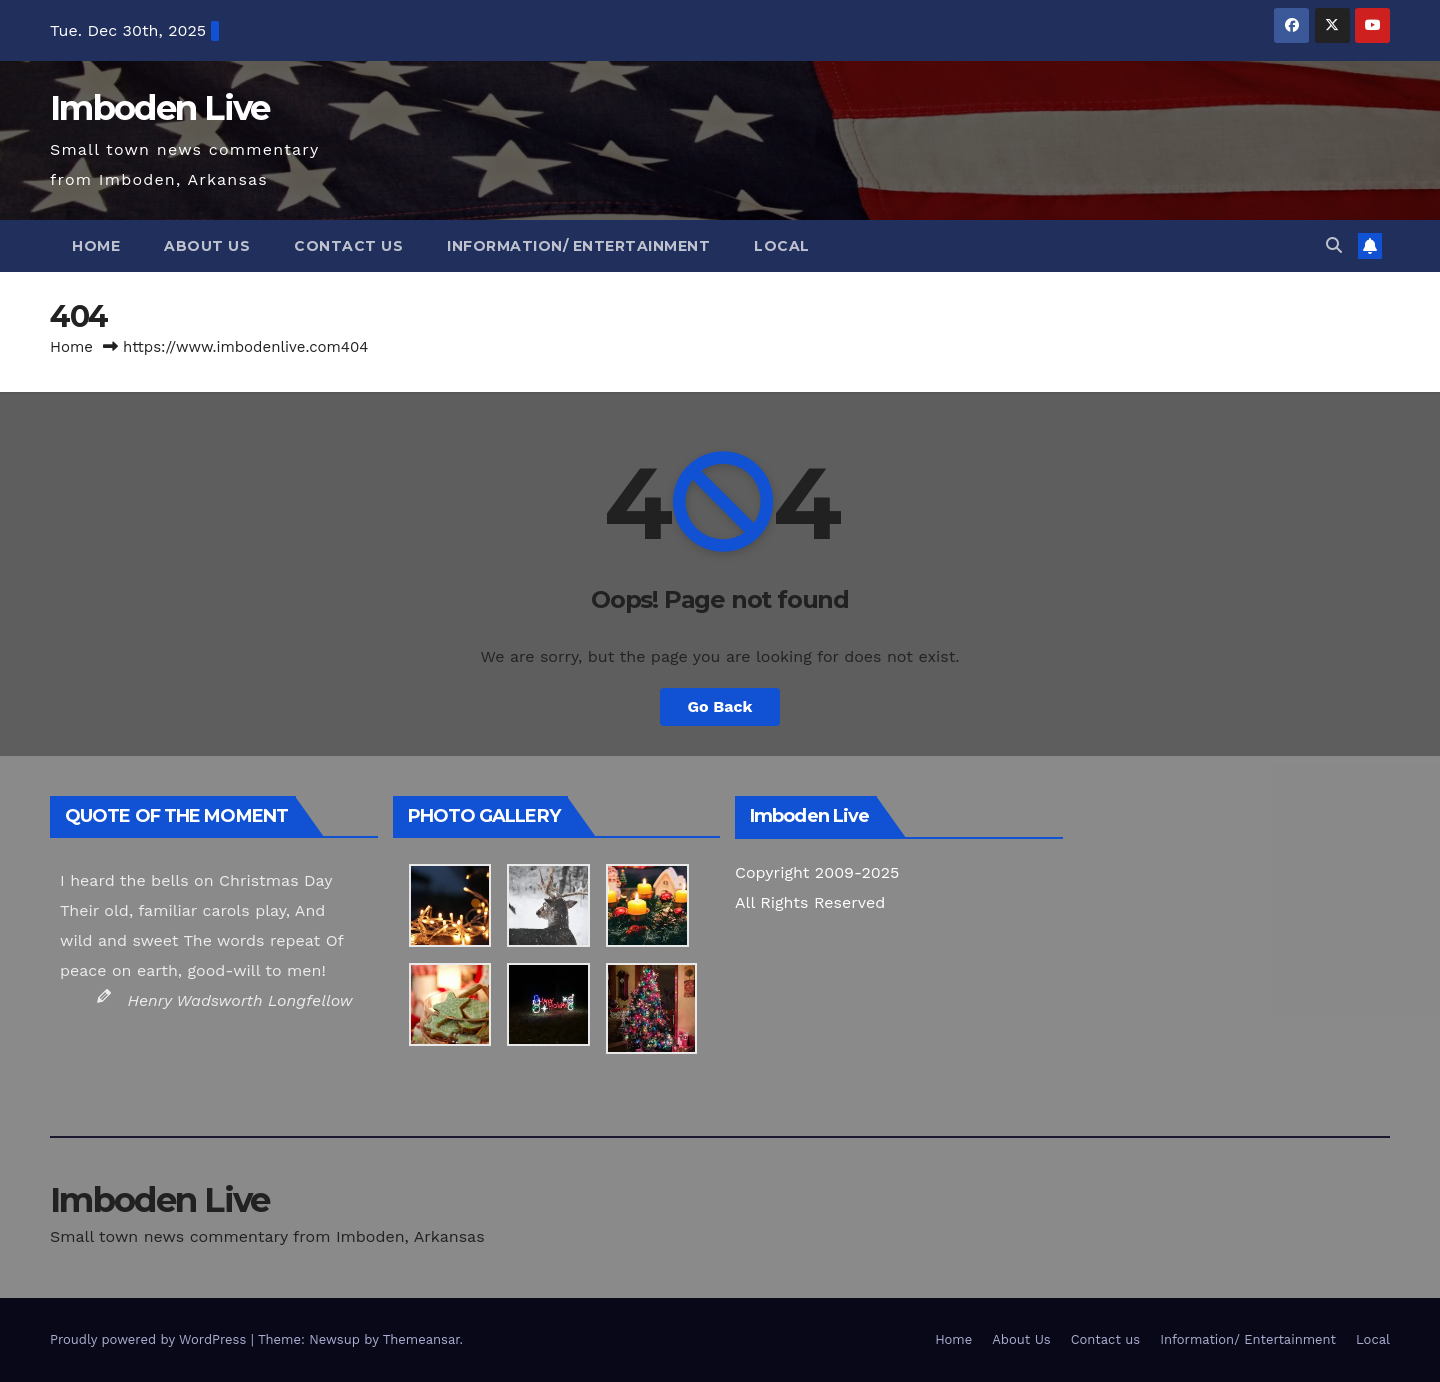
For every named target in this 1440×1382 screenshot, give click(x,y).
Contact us (348, 246)
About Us (207, 246)
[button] (1334, 245)
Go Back (720, 706)
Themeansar (421, 1339)
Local (782, 246)
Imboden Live (160, 108)
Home (96, 246)
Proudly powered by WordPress (150, 1339)
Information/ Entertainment (578, 246)
